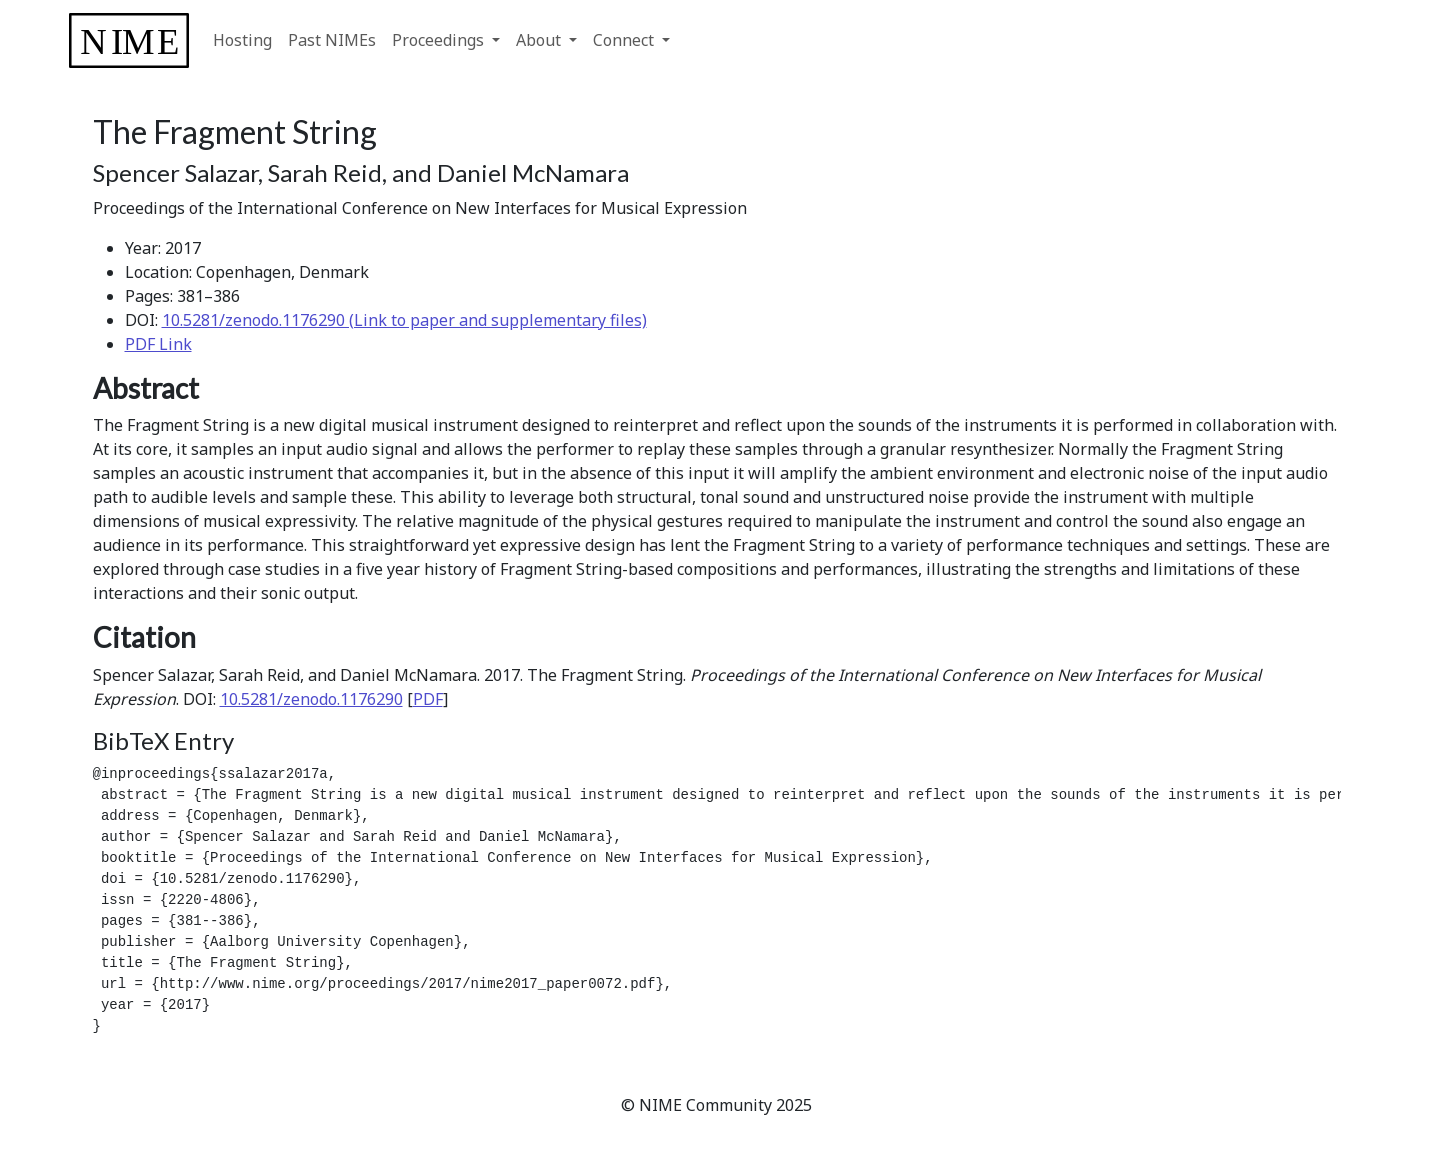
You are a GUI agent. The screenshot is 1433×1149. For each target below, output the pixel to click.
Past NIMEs (332, 40)
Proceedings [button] (440, 40)
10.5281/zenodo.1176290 (311, 699)
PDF (428, 699)
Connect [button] (625, 40)
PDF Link (158, 344)
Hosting (242, 40)
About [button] (540, 40)
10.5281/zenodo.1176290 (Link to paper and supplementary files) (404, 320)
